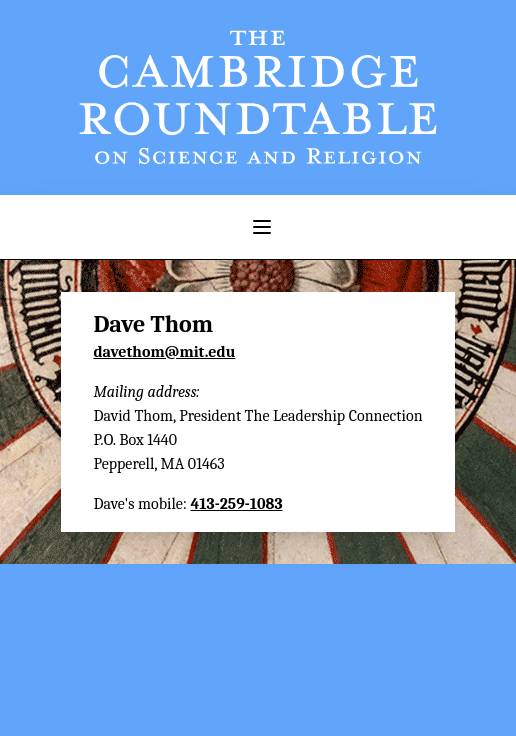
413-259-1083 (236, 504)
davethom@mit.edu (164, 352)
